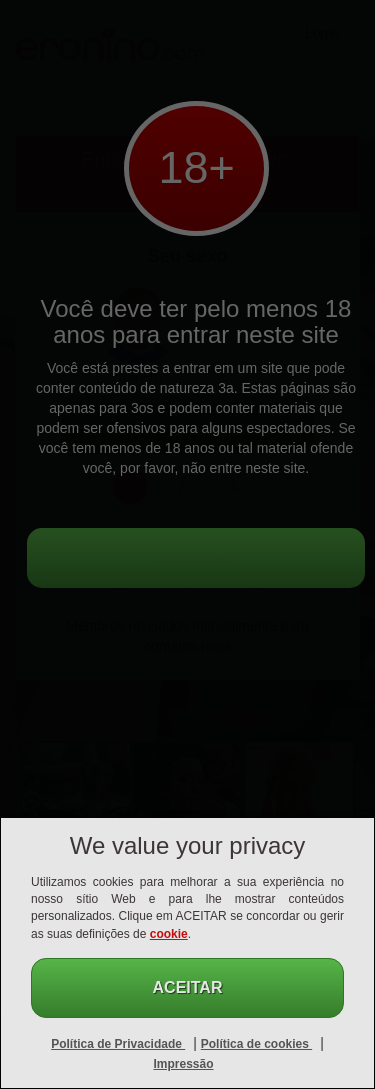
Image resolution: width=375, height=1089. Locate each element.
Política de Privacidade (118, 1044)
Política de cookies (256, 1044)
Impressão (183, 1064)
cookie (169, 934)
